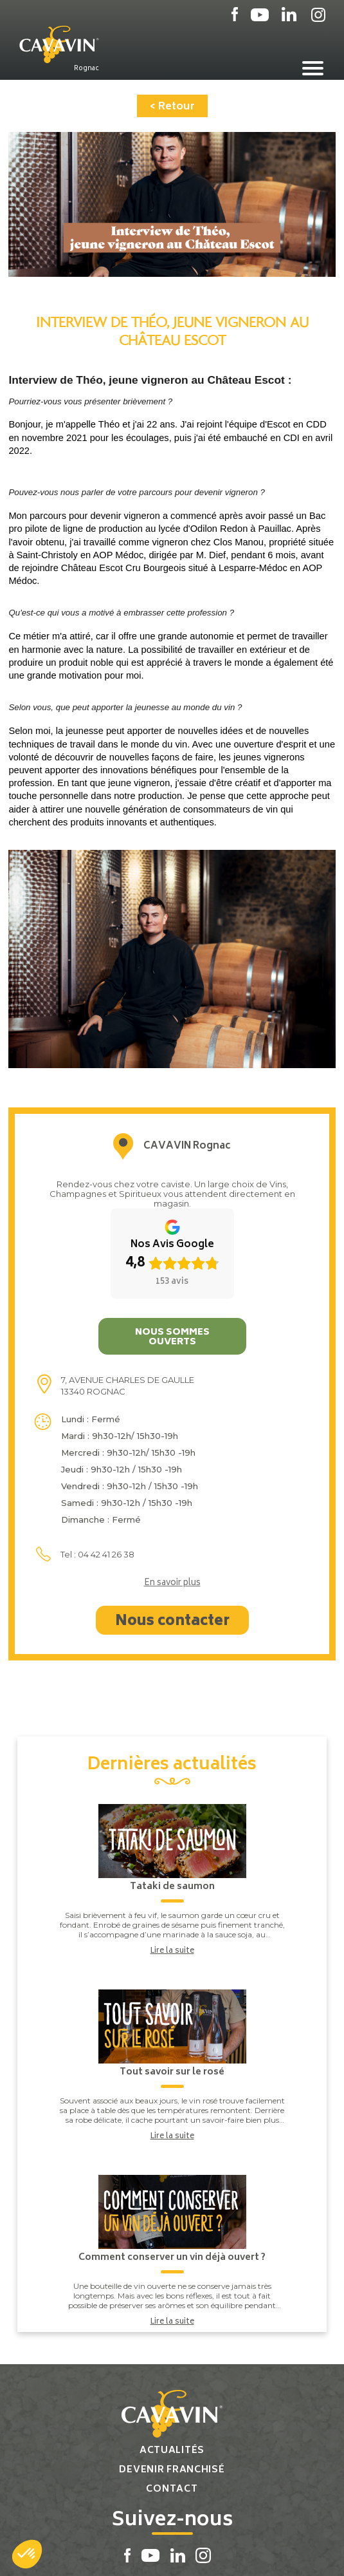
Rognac (86, 68)
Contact (171, 2489)
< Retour (172, 107)
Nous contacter (172, 1622)
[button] (27, 2554)
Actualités (172, 2451)
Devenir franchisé (171, 2470)
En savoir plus (172, 1584)
